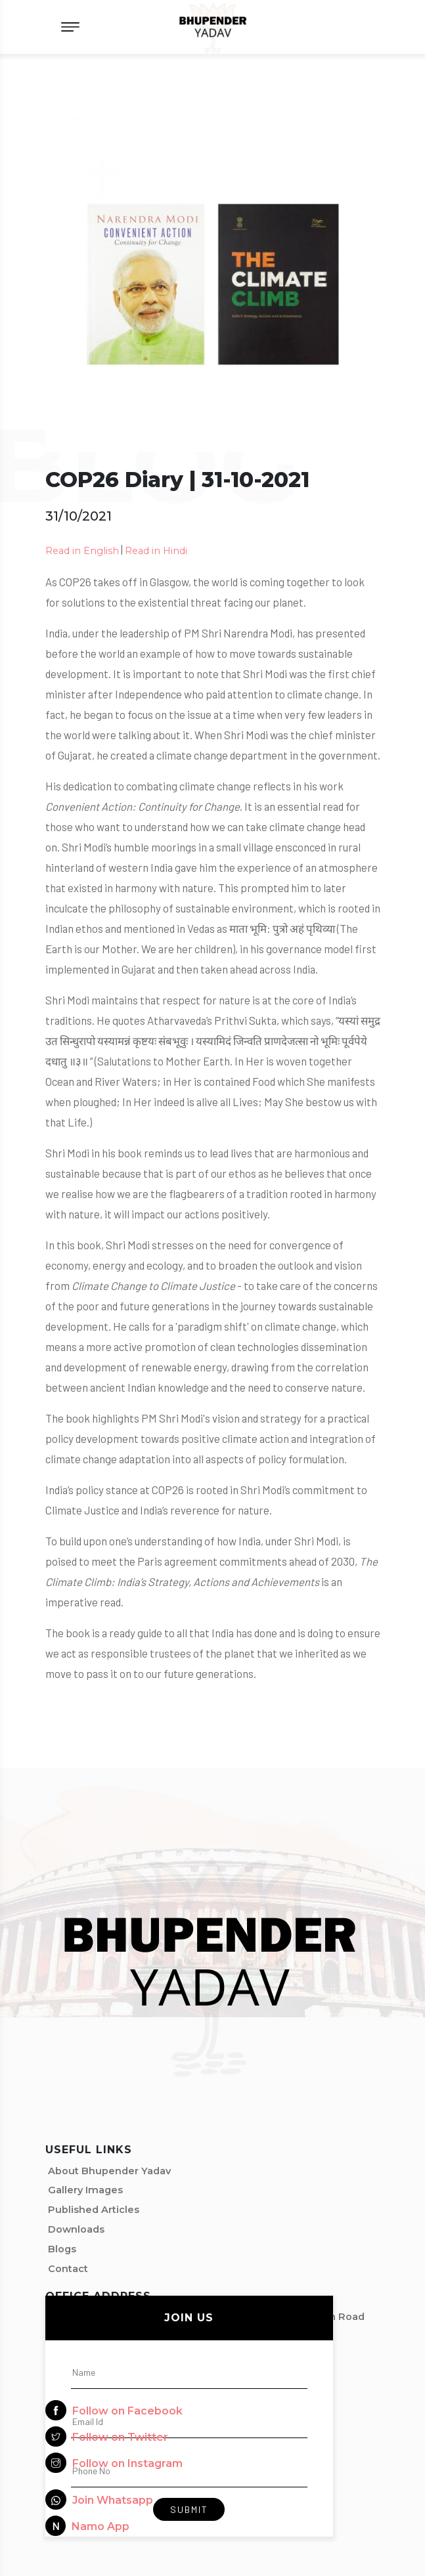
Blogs (62, 2249)
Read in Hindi (156, 551)
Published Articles (93, 2210)
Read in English (82, 551)
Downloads (76, 2229)
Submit (189, 2509)
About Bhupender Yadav (109, 2171)
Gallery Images (85, 2190)
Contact (68, 2269)
